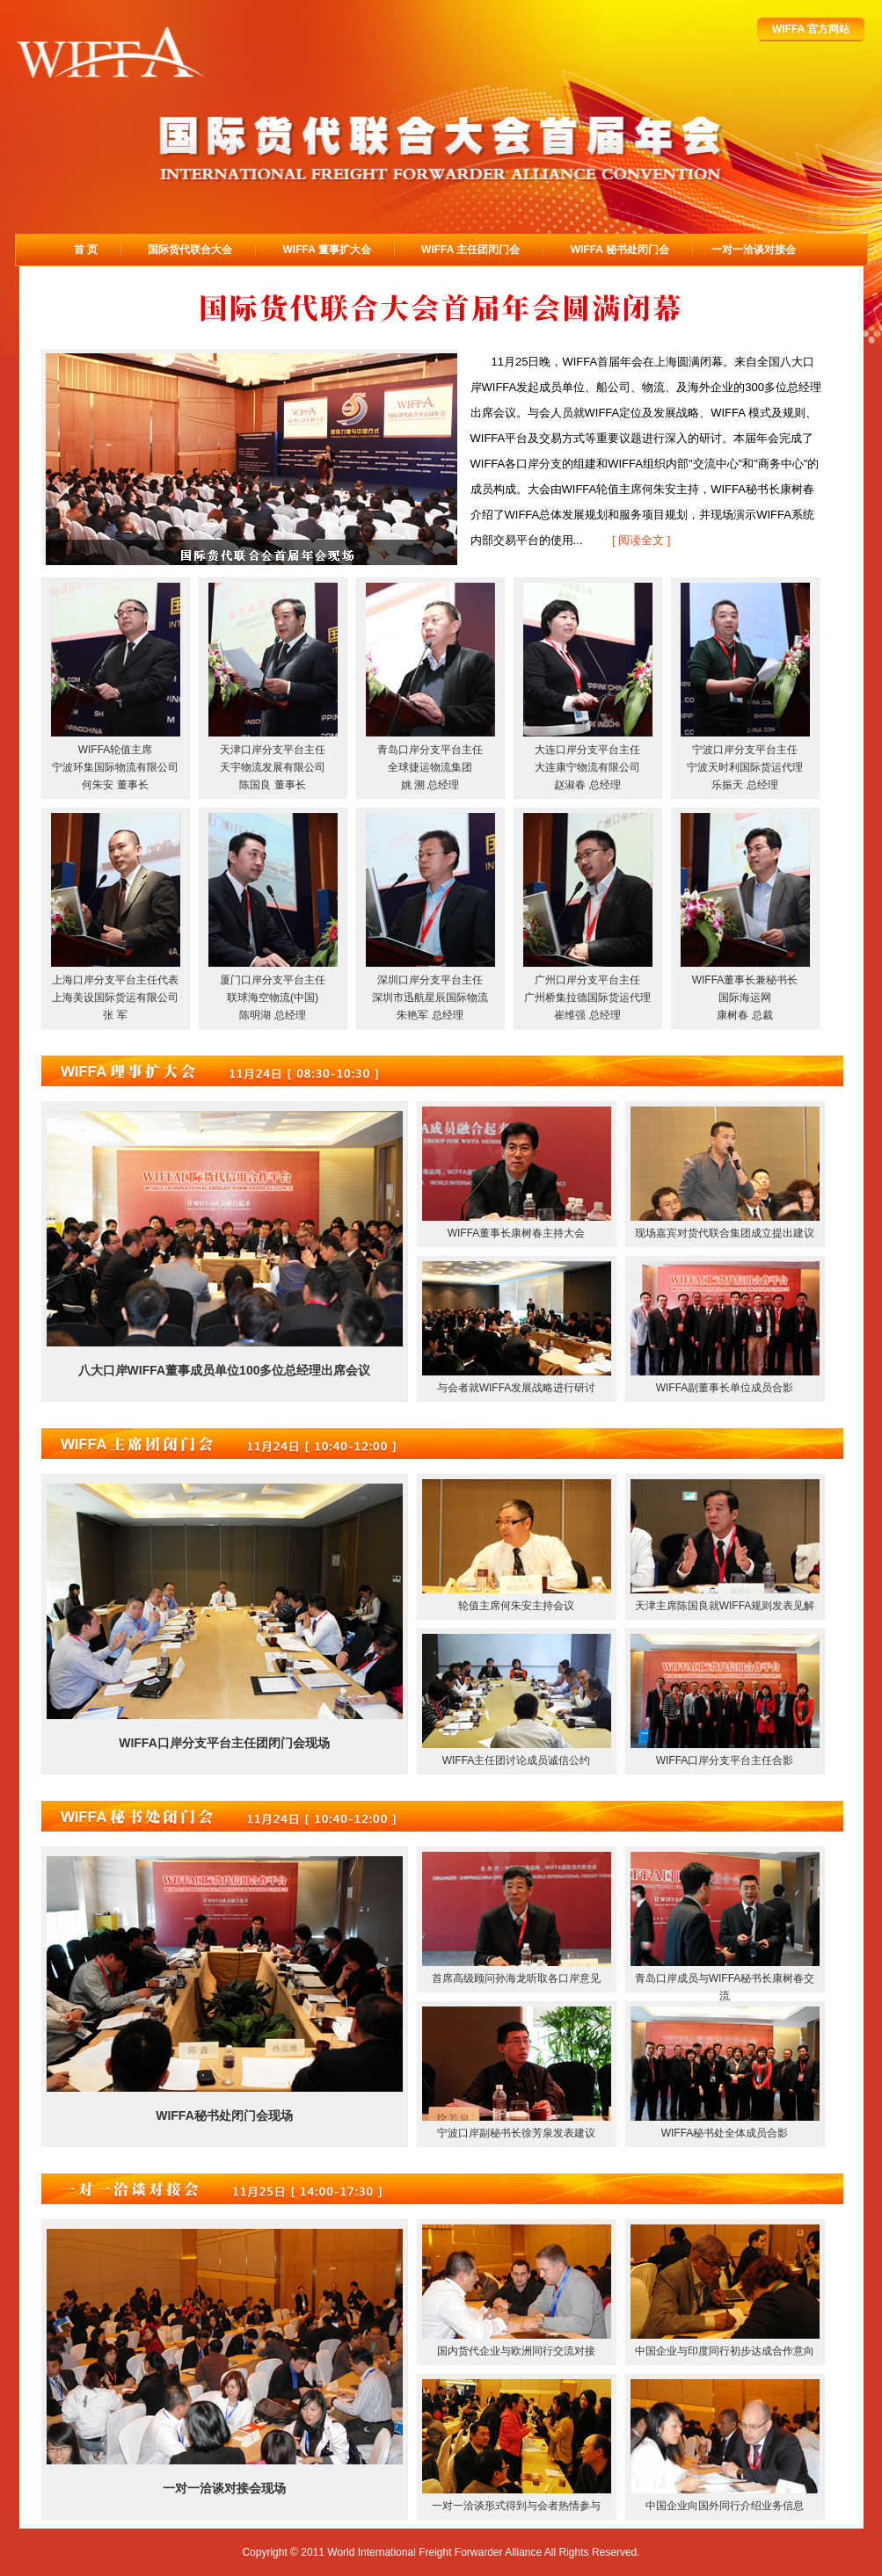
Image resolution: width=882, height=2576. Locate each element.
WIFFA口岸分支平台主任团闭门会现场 (224, 1743)
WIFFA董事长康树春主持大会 (517, 1233)
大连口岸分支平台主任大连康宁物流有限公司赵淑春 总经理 (587, 767)
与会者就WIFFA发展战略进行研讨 (516, 1388)
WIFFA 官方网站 (810, 29)
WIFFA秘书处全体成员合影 (725, 2133)
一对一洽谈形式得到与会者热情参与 (516, 2506)
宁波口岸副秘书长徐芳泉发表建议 (516, 2133)
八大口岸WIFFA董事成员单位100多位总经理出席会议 (224, 1370)
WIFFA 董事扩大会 (327, 249)
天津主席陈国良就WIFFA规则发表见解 (725, 1606)
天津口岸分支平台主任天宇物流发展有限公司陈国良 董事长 (272, 767)
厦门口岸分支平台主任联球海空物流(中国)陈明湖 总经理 (272, 997)
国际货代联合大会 (190, 249)
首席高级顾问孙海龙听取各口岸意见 (516, 1978)
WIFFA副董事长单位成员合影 (725, 1388)
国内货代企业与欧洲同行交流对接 (516, 2351)
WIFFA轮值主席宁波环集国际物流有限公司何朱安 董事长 (115, 767)
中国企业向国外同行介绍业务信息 (724, 2506)
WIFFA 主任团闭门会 (470, 249)
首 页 (86, 249)
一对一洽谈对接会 (753, 249)
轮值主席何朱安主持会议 (516, 1606)
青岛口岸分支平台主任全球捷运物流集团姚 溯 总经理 (430, 767)
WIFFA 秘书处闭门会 (620, 249)
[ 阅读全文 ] (641, 540)
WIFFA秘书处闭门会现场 (224, 2115)
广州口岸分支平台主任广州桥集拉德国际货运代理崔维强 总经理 (587, 997)
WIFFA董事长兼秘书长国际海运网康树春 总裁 (745, 997)
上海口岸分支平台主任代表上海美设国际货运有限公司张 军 (115, 997)
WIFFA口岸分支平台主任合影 (725, 1760)
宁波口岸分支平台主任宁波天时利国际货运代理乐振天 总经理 (745, 767)
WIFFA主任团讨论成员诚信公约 (516, 1760)
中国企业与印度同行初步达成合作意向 (724, 2351)
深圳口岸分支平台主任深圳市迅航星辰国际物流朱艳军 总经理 (430, 997)
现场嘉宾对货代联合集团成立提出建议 (724, 1233)
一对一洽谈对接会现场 (224, 2488)
